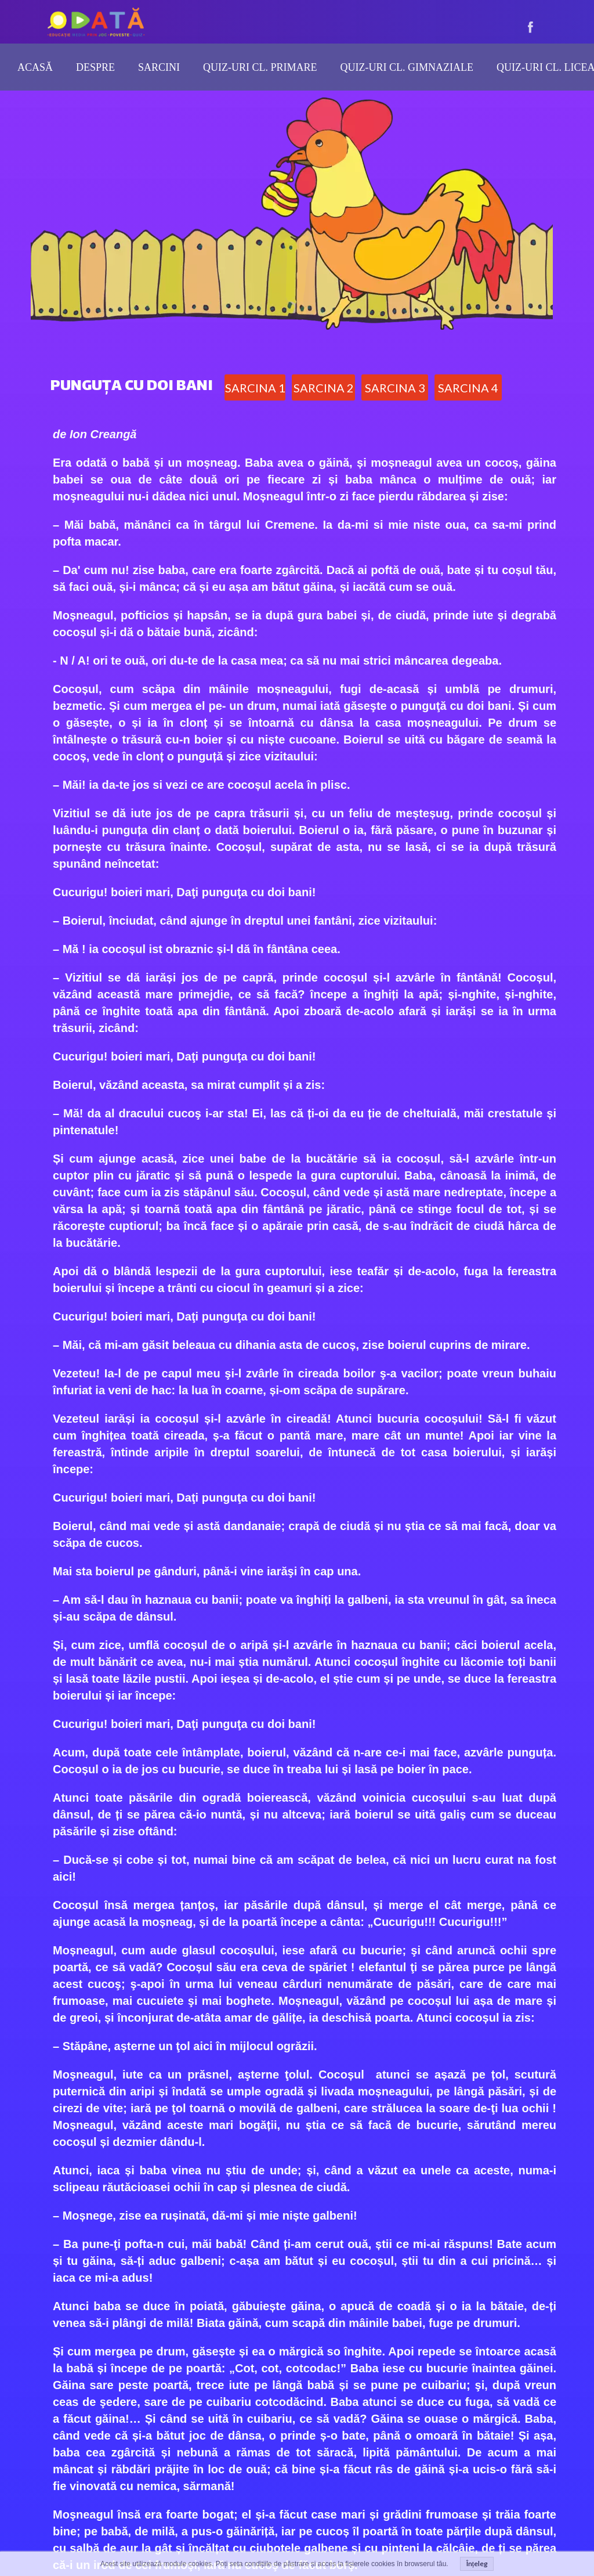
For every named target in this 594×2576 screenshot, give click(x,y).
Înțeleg (476, 2563)
